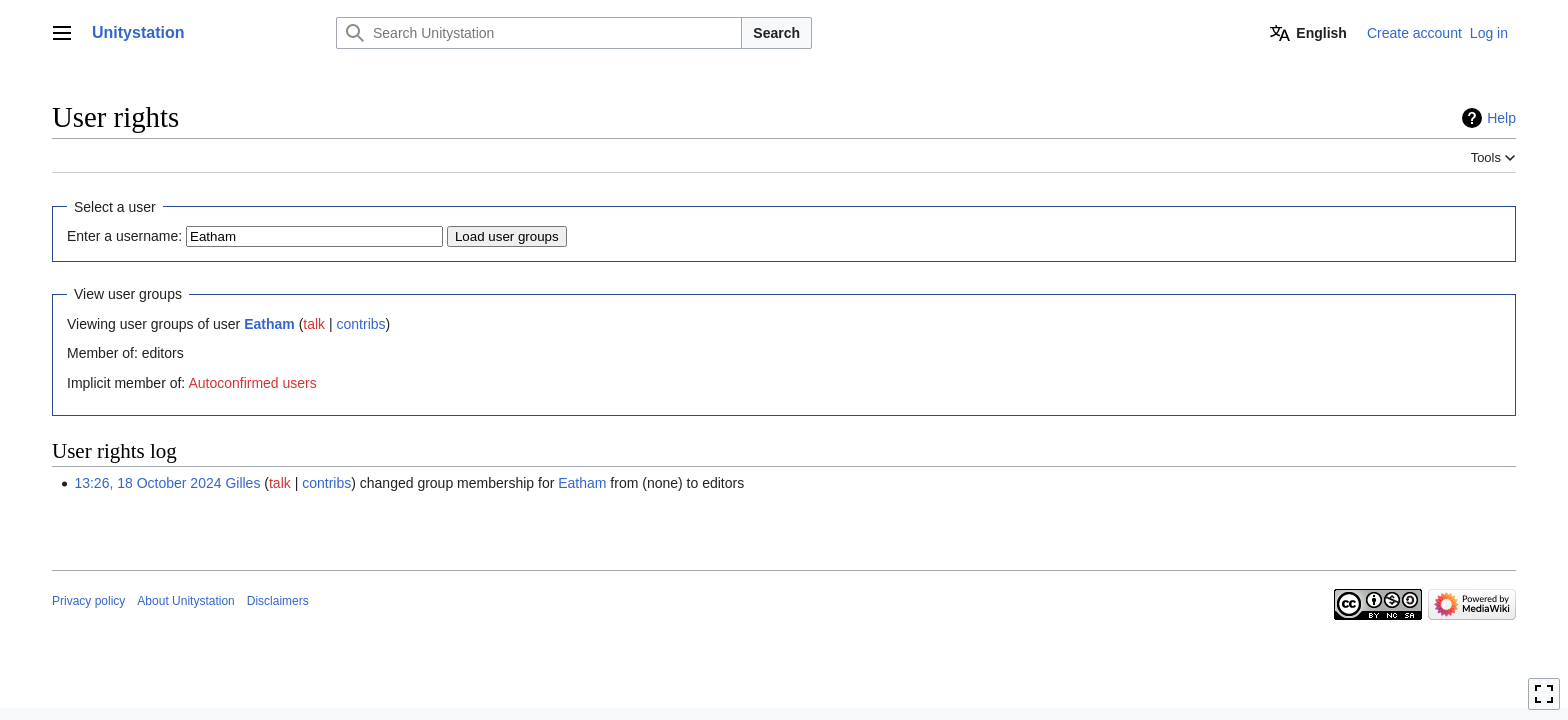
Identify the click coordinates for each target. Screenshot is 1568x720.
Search (776, 33)
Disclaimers (278, 601)
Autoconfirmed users (252, 383)
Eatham (269, 324)
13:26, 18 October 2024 (147, 483)
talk (314, 324)
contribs (361, 324)
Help (1501, 118)
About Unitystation (185, 601)
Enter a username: (124, 236)
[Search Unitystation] (539, 33)
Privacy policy (88, 601)
